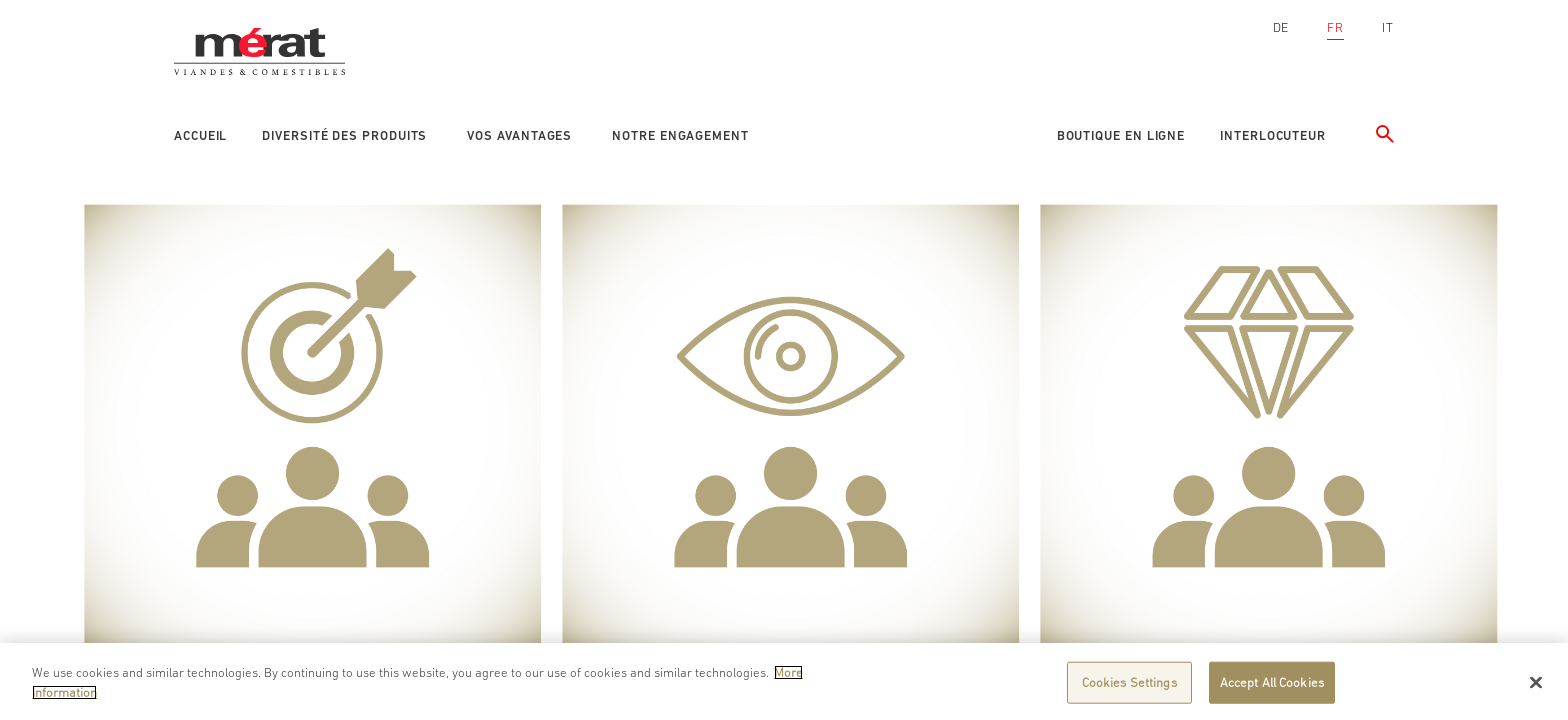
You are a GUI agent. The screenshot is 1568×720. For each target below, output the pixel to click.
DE (1281, 27)
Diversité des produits (344, 135)
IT (1388, 27)
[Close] (1536, 687)
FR (1335, 27)
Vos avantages (519, 135)
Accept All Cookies (1272, 686)
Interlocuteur (1273, 135)
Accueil (200, 135)
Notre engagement (680, 135)
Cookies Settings (1129, 686)
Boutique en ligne (1121, 135)
